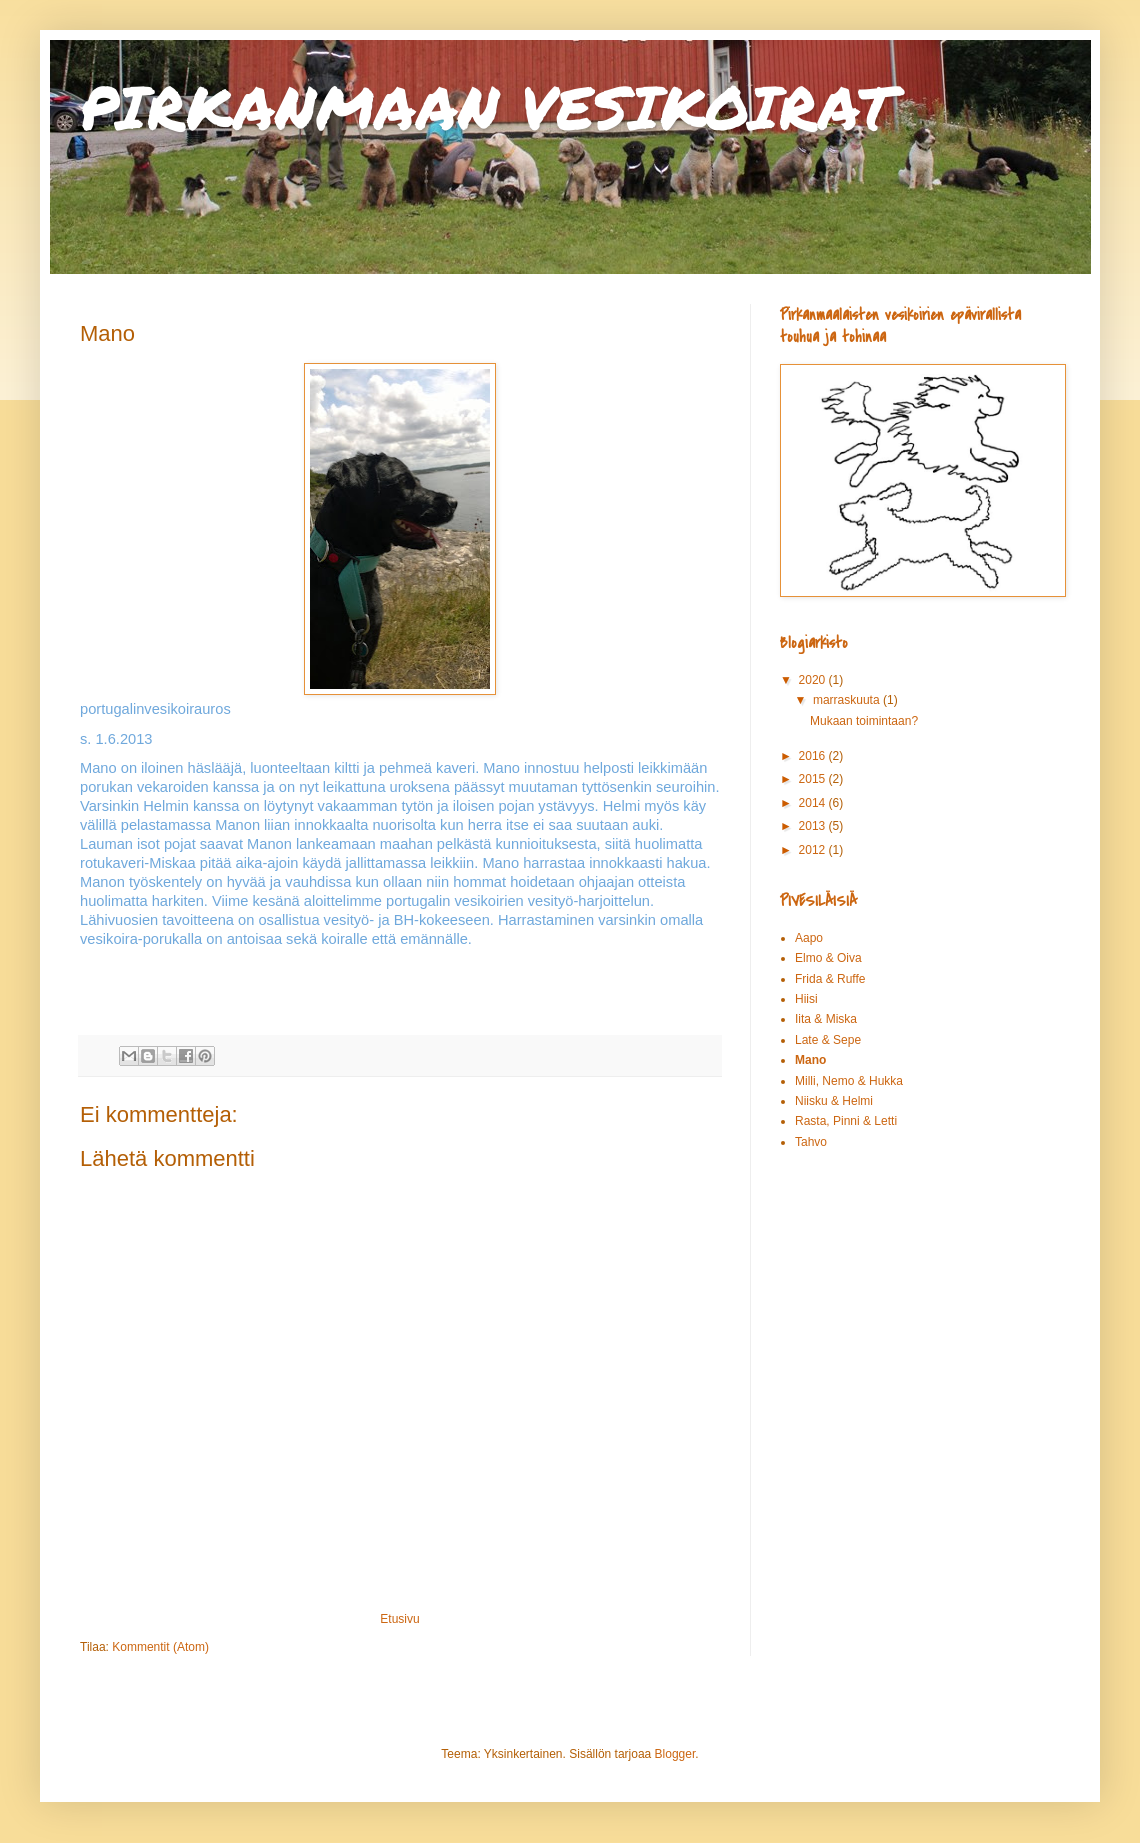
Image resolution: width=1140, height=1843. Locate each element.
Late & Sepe (828, 1040)
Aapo (809, 938)
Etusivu (399, 1619)
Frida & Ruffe (830, 979)
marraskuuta (848, 700)
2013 (814, 826)
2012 (814, 850)
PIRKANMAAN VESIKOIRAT (487, 106)
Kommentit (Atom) (160, 1647)
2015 (814, 779)
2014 (814, 803)
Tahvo (811, 1142)
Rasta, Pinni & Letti (846, 1121)
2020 (814, 680)
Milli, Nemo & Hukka (849, 1081)
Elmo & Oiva (828, 958)
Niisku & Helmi (834, 1101)
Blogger (675, 1754)
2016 (814, 756)
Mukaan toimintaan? (864, 721)
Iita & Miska (826, 1019)
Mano (810, 1060)
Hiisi (806, 999)
